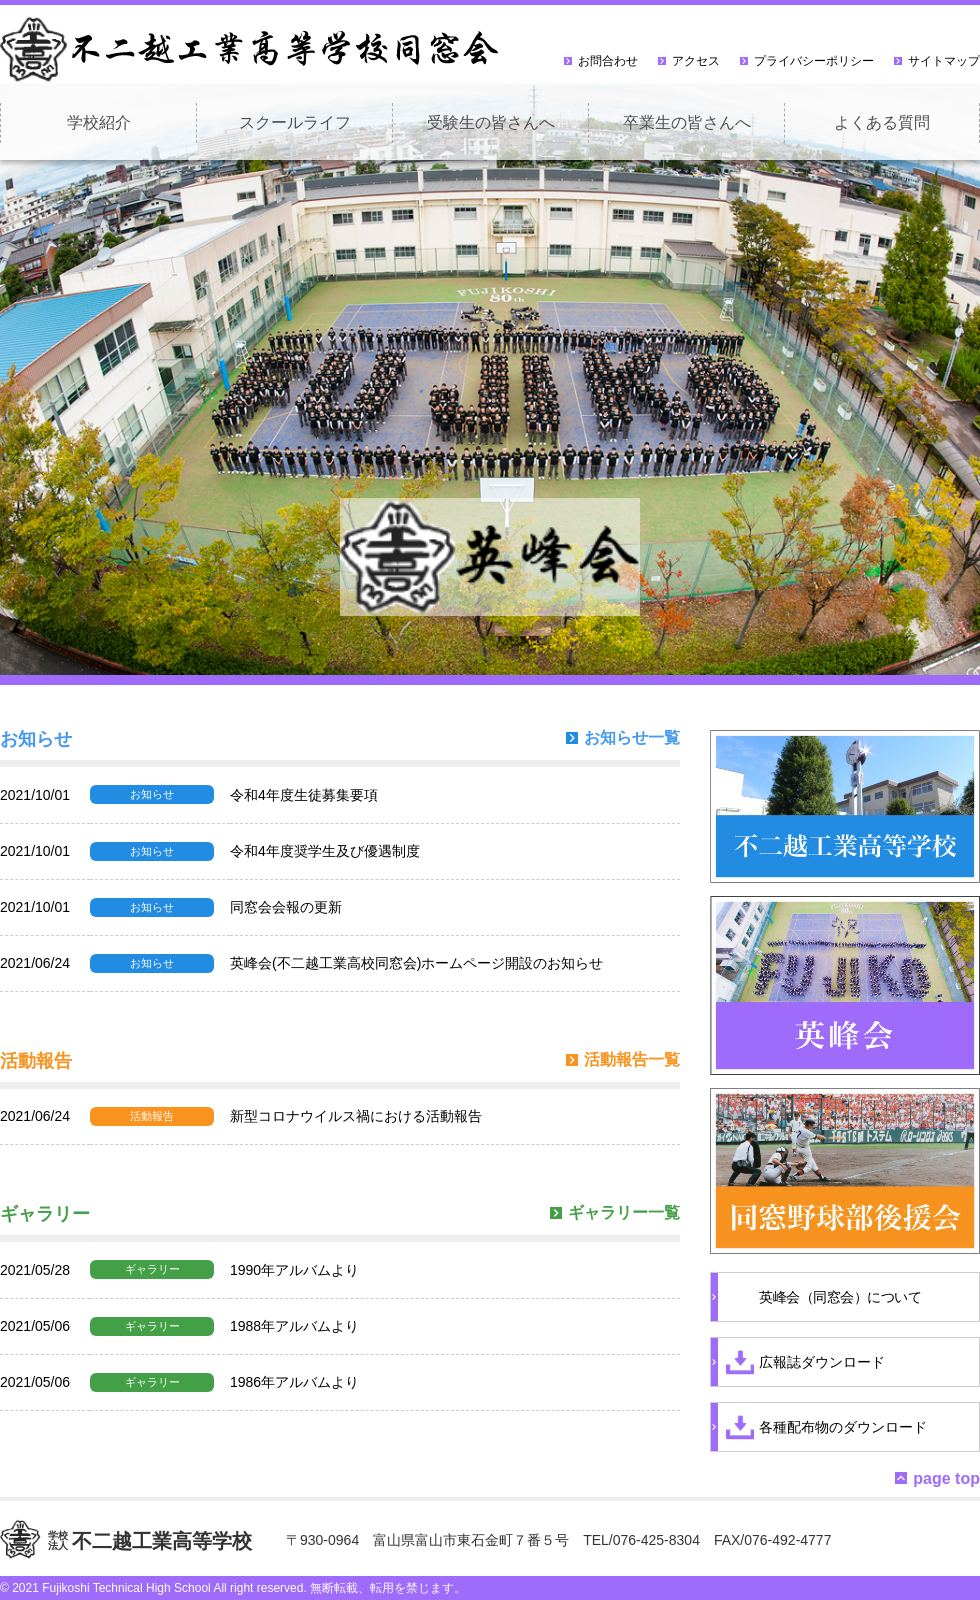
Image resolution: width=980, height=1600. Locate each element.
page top (946, 1478)
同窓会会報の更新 (286, 907)
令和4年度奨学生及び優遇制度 (325, 851)
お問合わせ (608, 61)
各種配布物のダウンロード (843, 1427)
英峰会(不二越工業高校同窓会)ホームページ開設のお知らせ (416, 963)
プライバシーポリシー (814, 61)
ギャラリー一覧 (624, 1213)
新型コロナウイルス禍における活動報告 (356, 1116)
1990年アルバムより (294, 1270)
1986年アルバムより (294, 1382)
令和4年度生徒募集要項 (304, 795)
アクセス (696, 61)
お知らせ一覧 (632, 738)
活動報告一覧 (632, 1060)
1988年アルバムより (294, 1326)
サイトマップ (944, 61)
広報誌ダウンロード (822, 1362)
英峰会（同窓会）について (840, 1297)
